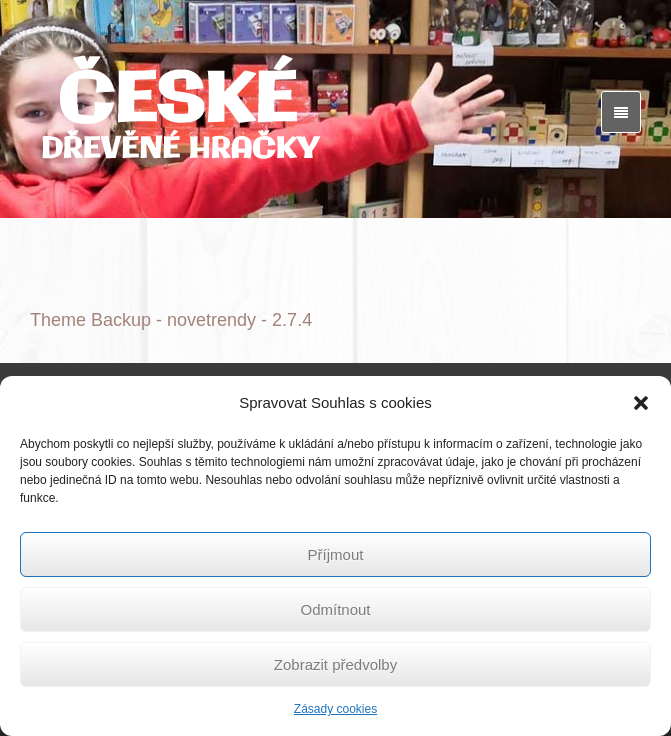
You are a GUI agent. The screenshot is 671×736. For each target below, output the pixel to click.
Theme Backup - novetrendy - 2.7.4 (171, 320)
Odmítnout (335, 609)
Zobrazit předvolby (335, 664)
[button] (641, 403)
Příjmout (336, 554)
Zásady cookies (335, 709)
